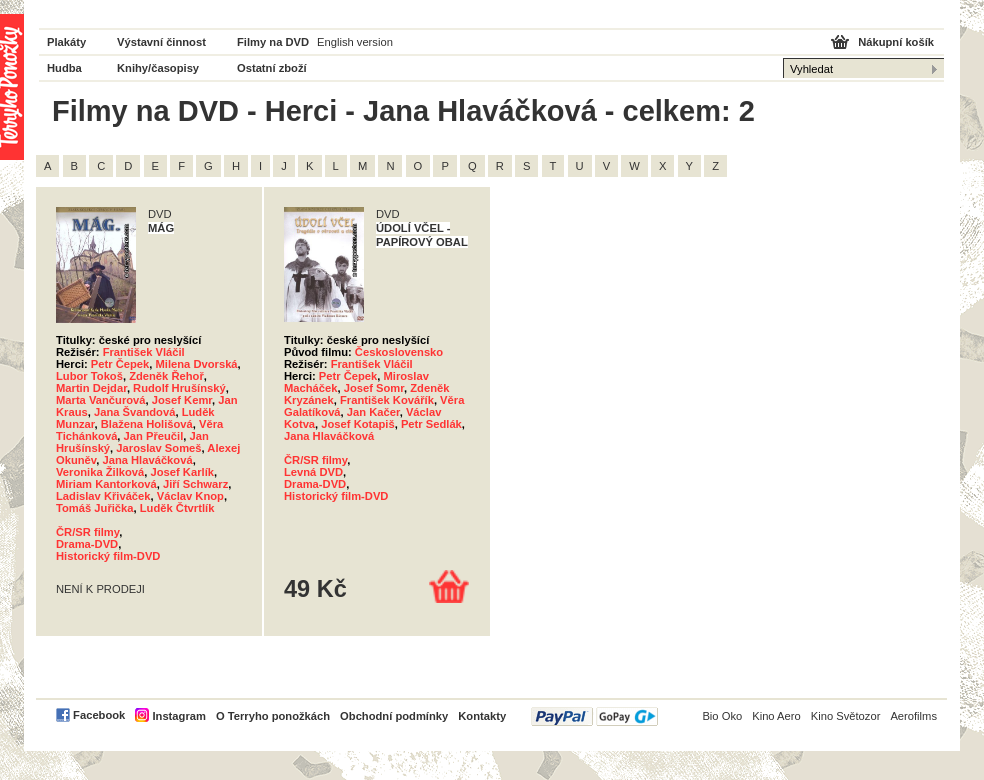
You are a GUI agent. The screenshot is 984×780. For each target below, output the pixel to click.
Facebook (99, 715)
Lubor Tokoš (89, 376)
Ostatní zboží (272, 68)
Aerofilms (913, 716)
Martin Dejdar (91, 388)
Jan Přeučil (154, 436)
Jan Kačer (373, 412)
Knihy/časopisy (158, 68)
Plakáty (66, 42)
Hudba (64, 68)
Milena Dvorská (197, 364)
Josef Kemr (182, 400)
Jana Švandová (134, 412)
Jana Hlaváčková (147, 460)
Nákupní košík (896, 42)
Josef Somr (374, 388)
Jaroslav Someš (158, 448)
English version (355, 42)
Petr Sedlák (431, 424)
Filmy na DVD (273, 42)
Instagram (178, 716)
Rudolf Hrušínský (179, 388)
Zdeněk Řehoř (166, 376)
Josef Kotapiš (357, 424)
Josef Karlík (182, 472)
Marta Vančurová (101, 400)
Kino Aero (776, 716)
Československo (399, 352)
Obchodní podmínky (394, 716)
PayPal (594, 716)
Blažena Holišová (147, 424)
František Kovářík (387, 400)
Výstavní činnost (161, 42)
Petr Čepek (120, 364)
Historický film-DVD (108, 556)
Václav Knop (190, 496)
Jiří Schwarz (195, 484)
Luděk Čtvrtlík (177, 508)
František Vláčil (144, 352)
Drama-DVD (87, 544)
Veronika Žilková (100, 472)
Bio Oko (722, 716)
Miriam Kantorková (106, 484)
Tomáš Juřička (95, 508)
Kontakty (482, 716)
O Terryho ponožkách (273, 716)
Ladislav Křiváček (103, 496)
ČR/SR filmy (87, 532)
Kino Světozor (846, 716)
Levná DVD (313, 472)
